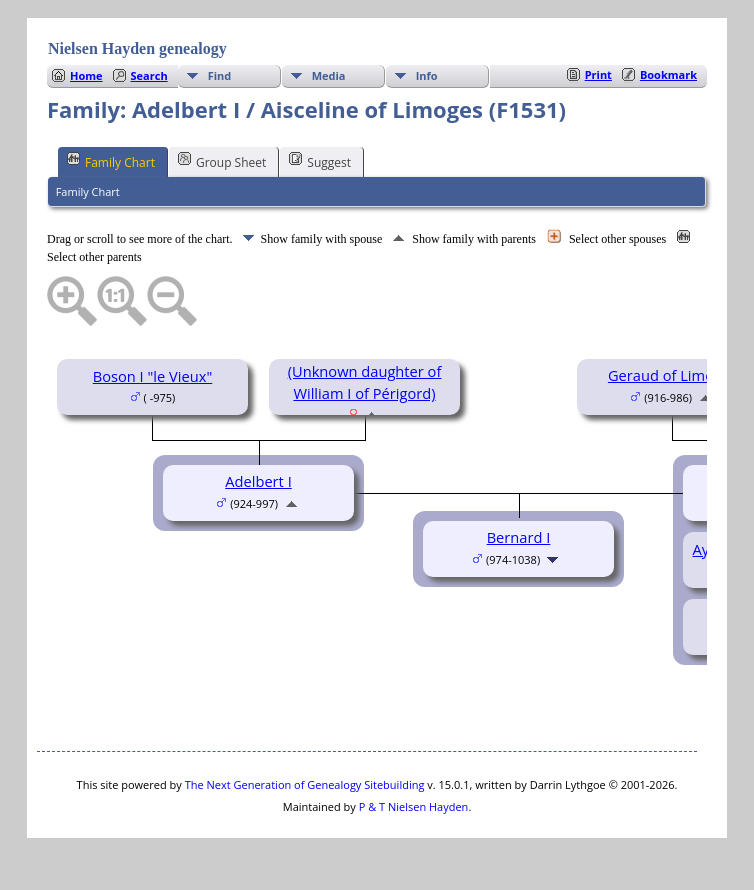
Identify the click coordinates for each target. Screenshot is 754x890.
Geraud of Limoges (672, 375)
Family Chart (111, 161)
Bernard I (519, 537)
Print (598, 74)
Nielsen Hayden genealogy (137, 48)
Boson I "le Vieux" (153, 376)
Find (220, 75)
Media (329, 75)
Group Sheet (222, 161)
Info (427, 75)
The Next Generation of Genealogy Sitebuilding (305, 784)
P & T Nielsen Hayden (414, 806)
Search (149, 75)
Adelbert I (258, 481)
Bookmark (668, 74)
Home (86, 75)
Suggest (320, 161)
